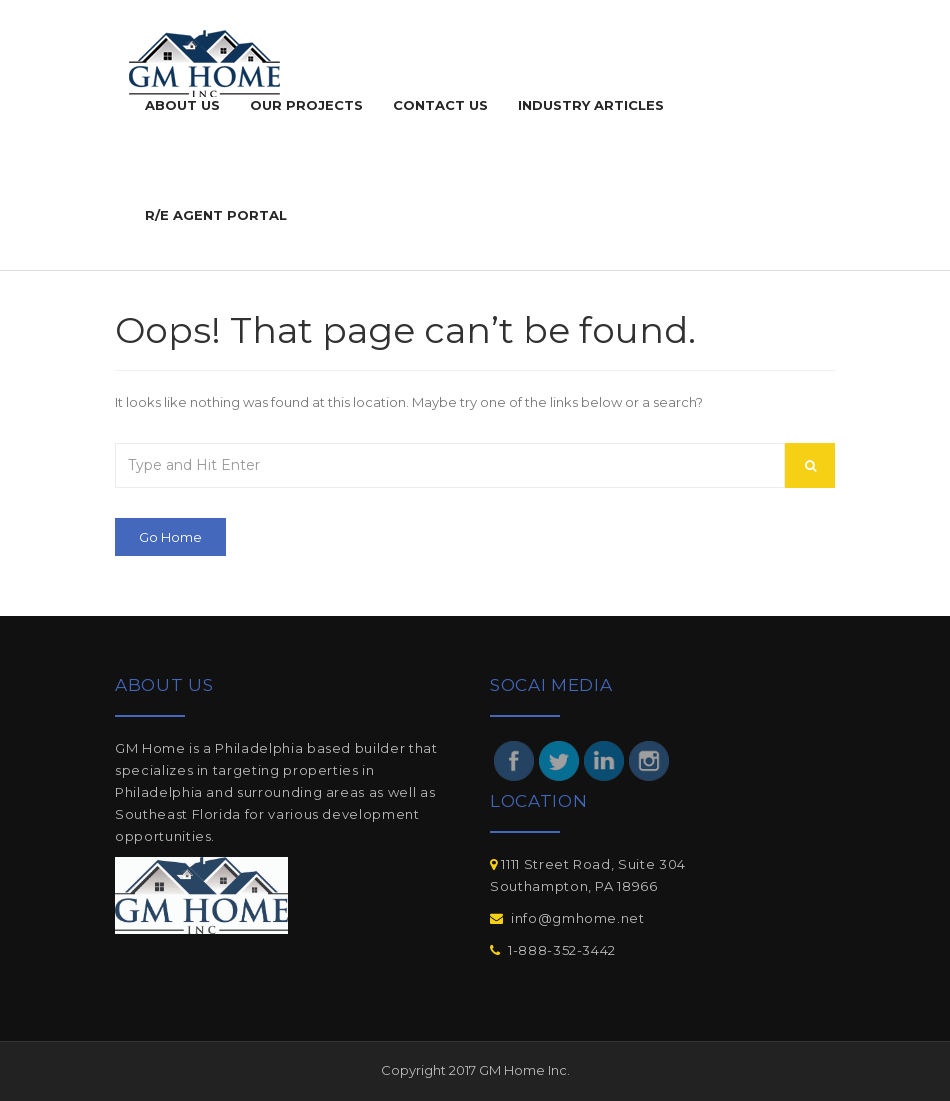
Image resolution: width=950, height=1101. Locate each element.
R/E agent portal (216, 215)
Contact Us (440, 105)
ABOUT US (182, 105)
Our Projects (306, 105)
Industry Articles (591, 105)
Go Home (170, 537)
